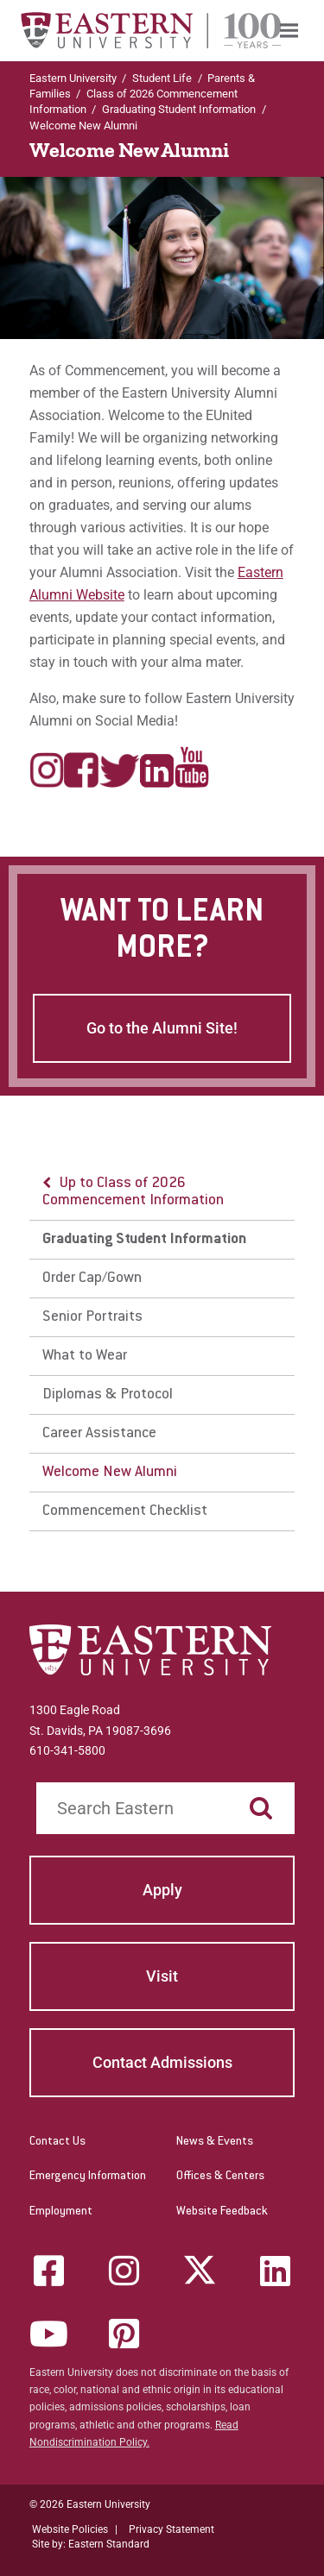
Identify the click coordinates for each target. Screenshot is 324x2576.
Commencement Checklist (124, 1511)
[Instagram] (124, 2270)
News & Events (214, 2142)
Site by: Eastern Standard (90, 2544)
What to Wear (84, 1356)
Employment (60, 2212)
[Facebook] (48, 2270)
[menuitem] (289, 30)
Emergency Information (87, 2177)
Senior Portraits (92, 1317)
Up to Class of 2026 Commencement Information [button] (133, 1192)
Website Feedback (222, 2212)
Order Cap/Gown (92, 1278)
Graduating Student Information (179, 109)
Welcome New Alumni (109, 1472)
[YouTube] (48, 2333)
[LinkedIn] (275, 2270)
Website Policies (70, 2529)
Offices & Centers (220, 2177)
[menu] (162, 1348)
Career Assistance (99, 1434)
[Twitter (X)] (199, 2270)
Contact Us (57, 2142)
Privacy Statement (171, 2529)
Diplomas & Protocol (107, 1395)
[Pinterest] (124, 2333)
